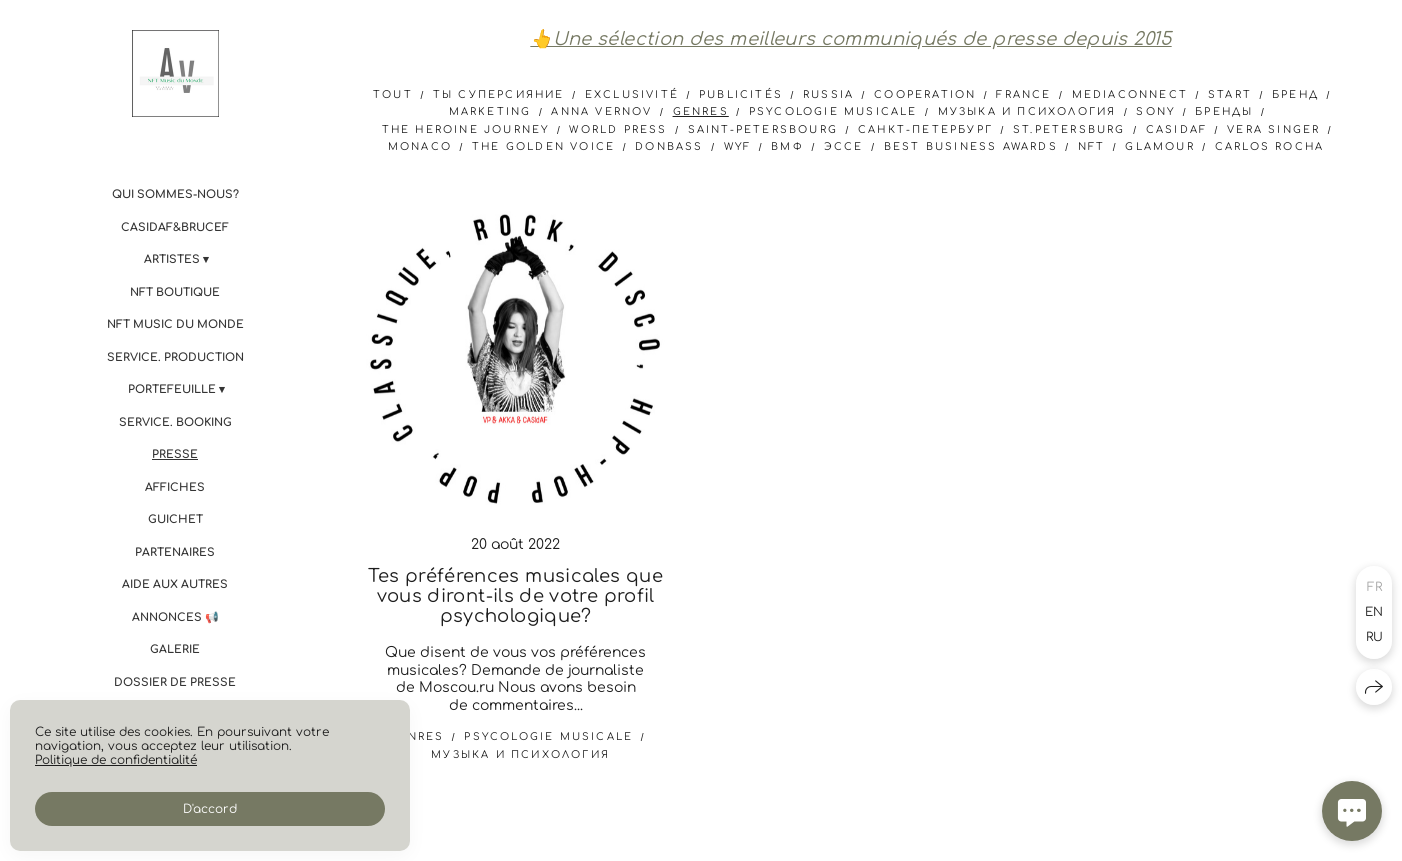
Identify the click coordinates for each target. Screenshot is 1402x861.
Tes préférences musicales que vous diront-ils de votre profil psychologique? (515, 596)
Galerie (175, 649)
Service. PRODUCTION (175, 357)
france (1023, 94)
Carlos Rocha (1269, 146)
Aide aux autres (175, 584)
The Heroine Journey (466, 129)
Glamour (1159, 146)
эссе (844, 146)
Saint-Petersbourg (763, 129)
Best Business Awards (971, 146)
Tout (393, 94)
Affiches (175, 487)
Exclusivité (632, 94)
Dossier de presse (175, 682)
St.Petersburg (1069, 129)
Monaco (420, 146)
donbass (669, 146)
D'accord (210, 809)
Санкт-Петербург (925, 129)
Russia (828, 94)
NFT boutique (175, 292)
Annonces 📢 (175, 617)
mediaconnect (1130, 94)
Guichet (175, 519)
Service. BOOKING (175, 422)
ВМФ (787, 146)
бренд (1295, 94)
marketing (490, 111)
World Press (618, 129)
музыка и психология (1027, 111)
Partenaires (175, 552)
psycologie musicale (833, 111)
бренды (1224, 111)
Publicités (741, 94)
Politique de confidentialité (116, 760)
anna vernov (601, 111)
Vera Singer (1273, 129)
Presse (175, 454)
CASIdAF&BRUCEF (175, 227)
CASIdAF (1176, 129)
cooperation (925, 94)
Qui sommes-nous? (175, 194)
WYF (738, 146)
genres (701, 111)
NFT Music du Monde (175, 324)
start (1230, 94)
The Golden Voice (543, 146)
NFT (1092, 146)
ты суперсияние (499, 94)
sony (1155, 111)
